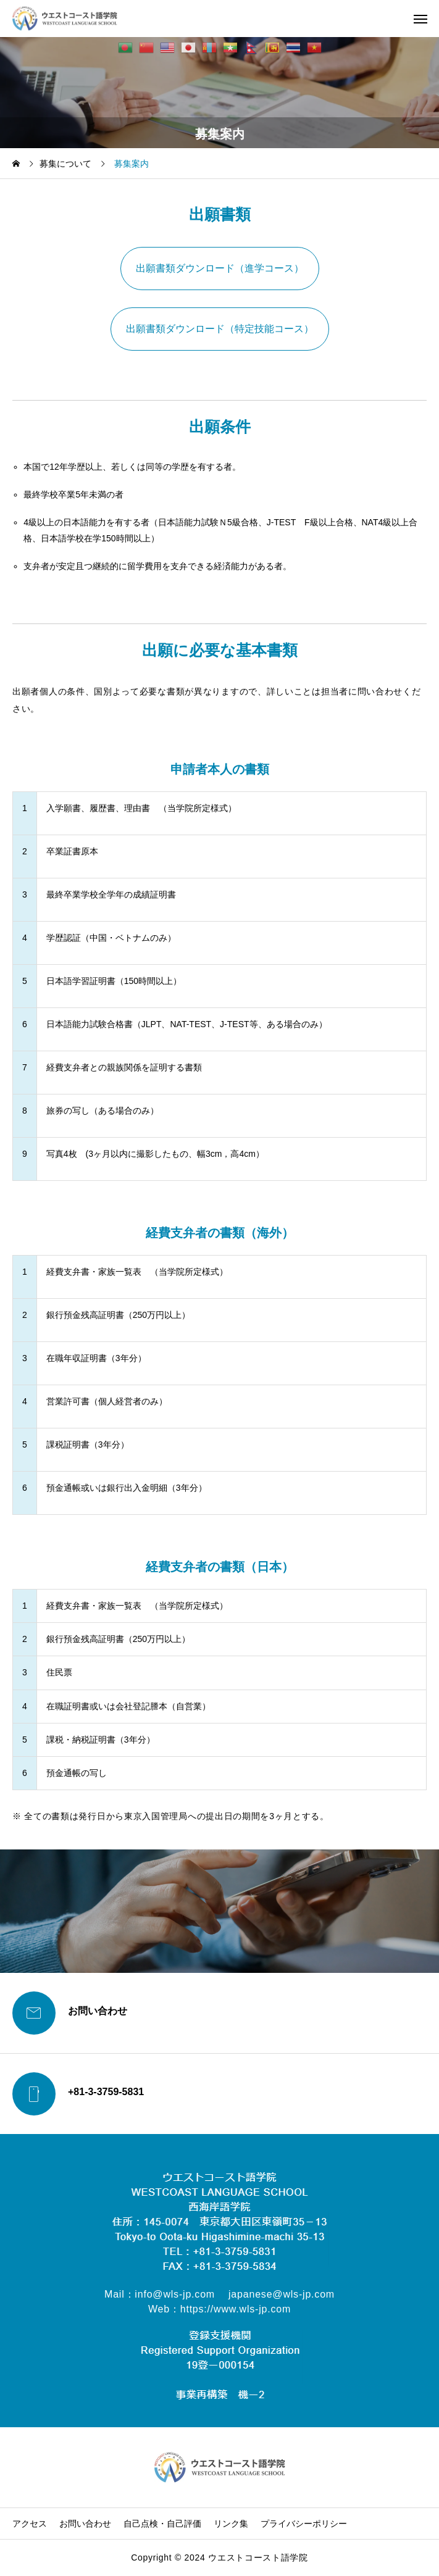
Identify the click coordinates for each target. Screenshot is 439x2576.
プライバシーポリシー (304, 2523)
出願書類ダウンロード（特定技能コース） (220, 328)
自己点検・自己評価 (162, 2523)
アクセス (29, 2523)
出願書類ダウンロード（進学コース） (220, 268)
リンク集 (231, 2523)
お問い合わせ (85, 2523)
